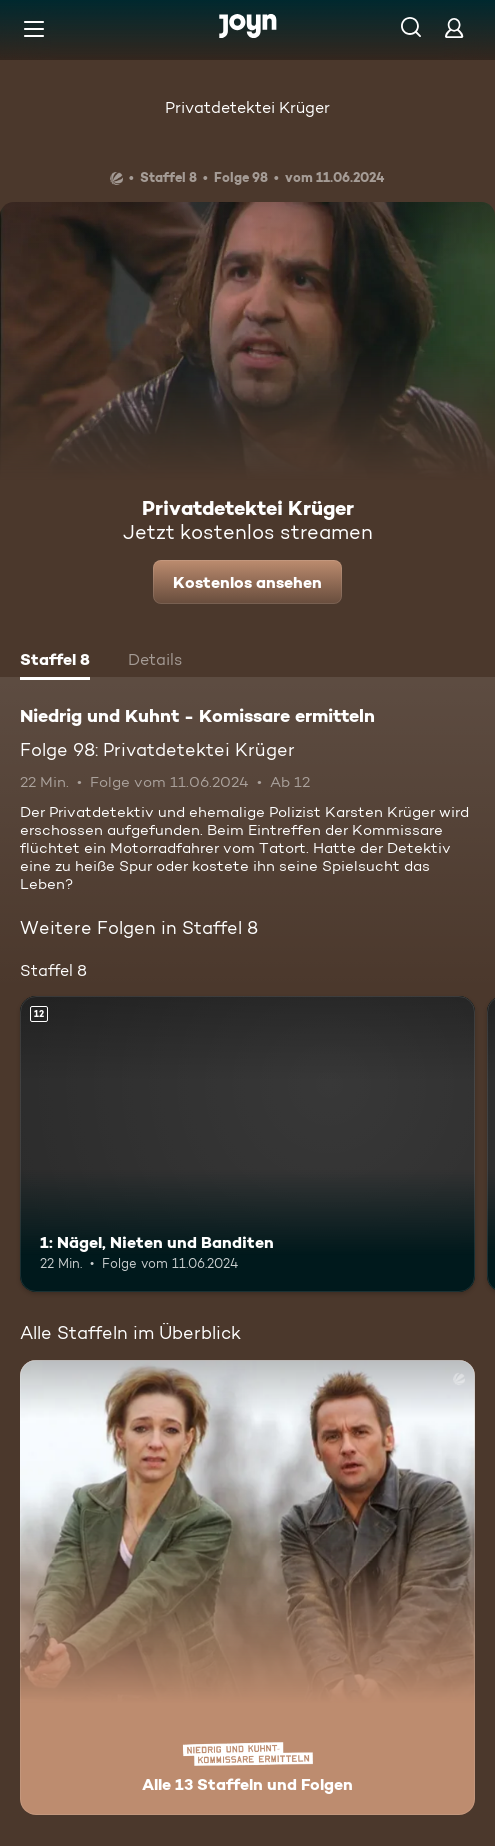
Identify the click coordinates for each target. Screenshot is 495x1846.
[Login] (454, 27)
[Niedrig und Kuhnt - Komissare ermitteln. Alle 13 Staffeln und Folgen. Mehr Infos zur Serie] (247, 1587)
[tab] (55, 662)
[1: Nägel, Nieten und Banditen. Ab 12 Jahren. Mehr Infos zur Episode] (247, 1144)
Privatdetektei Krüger (247, 107)
